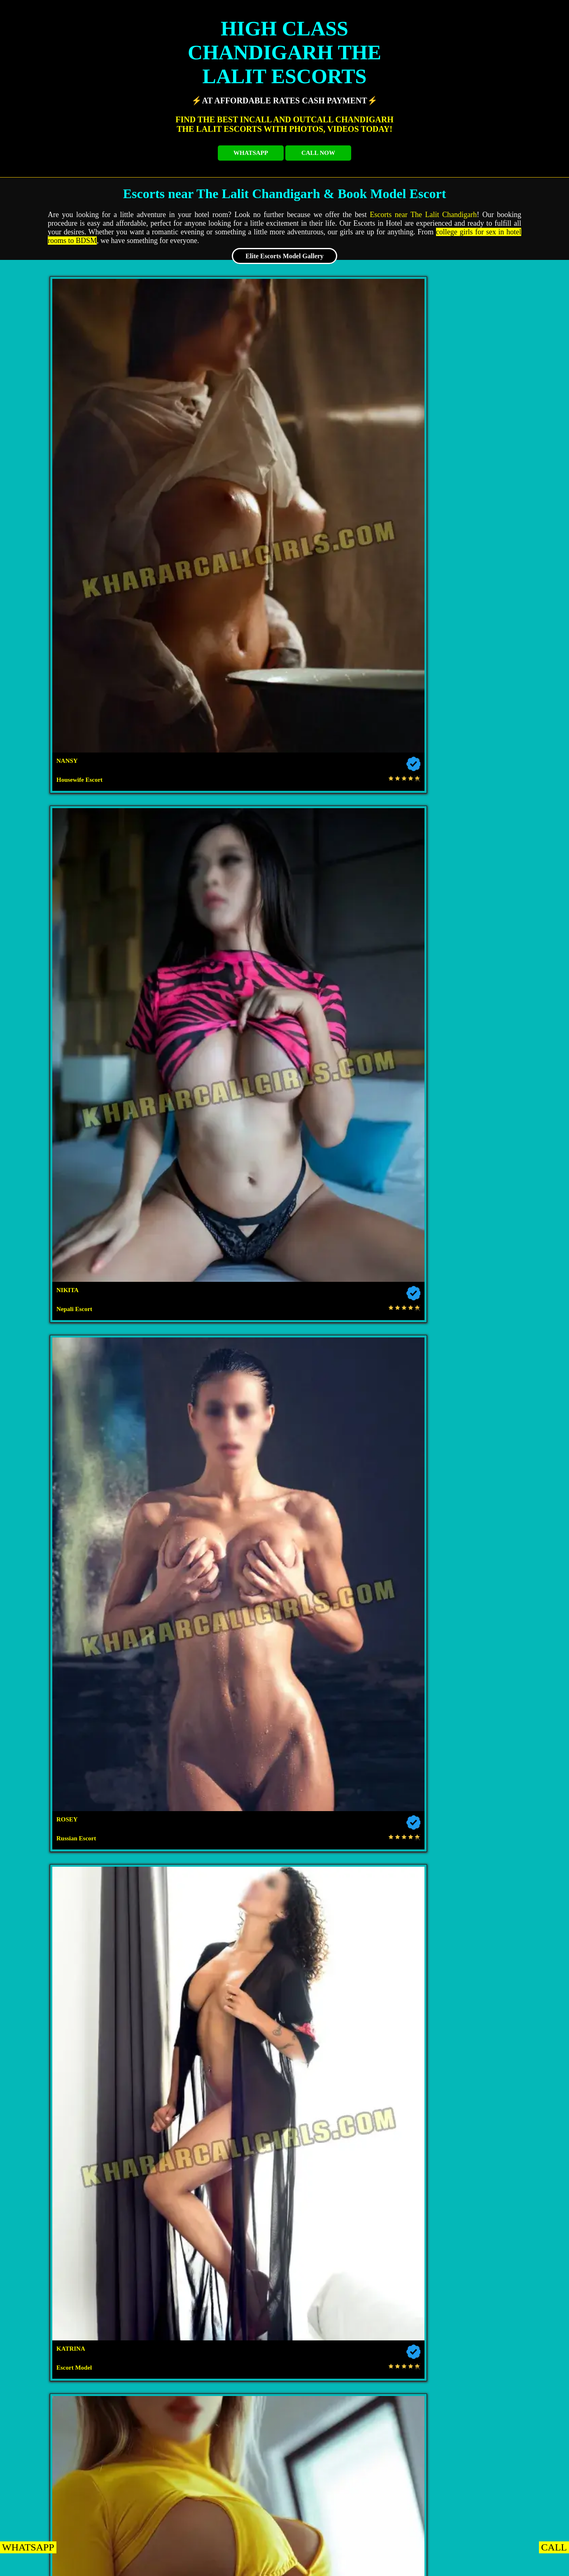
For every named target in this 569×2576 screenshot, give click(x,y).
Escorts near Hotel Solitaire (350, 2024)
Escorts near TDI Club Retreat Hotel (266, 2003)
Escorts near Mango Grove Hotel (350, 2234)
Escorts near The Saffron (426, 2444)
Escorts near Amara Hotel (217, 2066)
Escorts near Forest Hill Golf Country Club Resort (417, 2003)
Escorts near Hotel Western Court (83, 2066)
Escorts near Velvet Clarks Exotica (217, 2297)
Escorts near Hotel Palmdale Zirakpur (83, 2508)
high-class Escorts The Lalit (141, 1412)
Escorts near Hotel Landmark (350, 2150)
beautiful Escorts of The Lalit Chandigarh (357, 1665)
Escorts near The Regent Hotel (216, 2024)
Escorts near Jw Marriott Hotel (83, 1961)
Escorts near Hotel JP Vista (217, 2318)
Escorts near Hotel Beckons (351, 2045)
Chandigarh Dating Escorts (350, 1919)
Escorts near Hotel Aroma (132, 2003)
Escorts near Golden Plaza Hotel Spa (83, 2297)
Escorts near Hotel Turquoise (83, 2234)
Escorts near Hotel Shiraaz (292, 2444)
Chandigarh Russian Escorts (217, 1898)
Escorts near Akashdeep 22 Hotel (350, 2192)
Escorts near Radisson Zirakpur (283, 2339)
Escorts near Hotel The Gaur (350, 2087)
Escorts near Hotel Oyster (83, 2024)
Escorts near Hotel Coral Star (83, 2255)
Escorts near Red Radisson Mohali (484, 1940)
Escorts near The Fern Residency (217, 2234)
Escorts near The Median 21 (484, 2108)
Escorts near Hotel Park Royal (350, 2465)
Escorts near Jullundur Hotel (83, 2192)
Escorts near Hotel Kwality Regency (217, 2171)
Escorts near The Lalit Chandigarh (423, 214)
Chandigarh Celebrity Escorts (350, 1898)
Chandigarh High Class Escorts (484, 1898)
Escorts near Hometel (484, 1982)
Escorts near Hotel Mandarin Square (284, 2360)
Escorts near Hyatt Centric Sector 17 (83, 1982)
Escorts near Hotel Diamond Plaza (421, 2129)
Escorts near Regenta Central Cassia (417, 2339)
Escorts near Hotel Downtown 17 (217, 2192)
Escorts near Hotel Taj (350, 1982)
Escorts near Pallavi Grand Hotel (484, 2465)
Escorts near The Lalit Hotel (217, 1961)
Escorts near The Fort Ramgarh (283, 2423)
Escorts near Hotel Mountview (484, 1961)
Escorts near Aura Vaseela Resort (484, 2024)
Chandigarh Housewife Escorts (484, 1877)
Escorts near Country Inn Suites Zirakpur (422, 2360)
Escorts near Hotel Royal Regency (350, 2318)
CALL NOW (318, 153)
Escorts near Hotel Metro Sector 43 (83, 2087)
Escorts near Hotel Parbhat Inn (83, 2465)
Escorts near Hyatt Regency (350, 1961)
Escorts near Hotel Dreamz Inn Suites (484, 2276)
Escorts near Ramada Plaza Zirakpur (83, 2318)
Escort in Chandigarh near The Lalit (251, 1523)
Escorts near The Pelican (217, 2255)
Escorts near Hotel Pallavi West (425, 2486)
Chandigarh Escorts (83, 1877)
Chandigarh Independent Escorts (216, 1877)
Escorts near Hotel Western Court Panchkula (150, 2444)
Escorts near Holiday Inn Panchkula (291, 2486)
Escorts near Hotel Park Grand (484, 2045)
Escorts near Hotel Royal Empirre (295, 2402)
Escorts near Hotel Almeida (83, 2276)
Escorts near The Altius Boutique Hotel (350, 2213)
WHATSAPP (250, 153)
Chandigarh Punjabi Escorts (350, 1940)
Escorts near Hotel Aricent (484, 2192)
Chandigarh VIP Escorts (350, 1877)
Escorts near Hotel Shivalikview (350, 2108)
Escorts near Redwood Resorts (150, 2423)
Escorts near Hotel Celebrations (484, 2318)
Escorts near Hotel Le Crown (217, 2108)
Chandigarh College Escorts (83, 1919)
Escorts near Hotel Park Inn (83, 2108)
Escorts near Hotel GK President (216, 2087)
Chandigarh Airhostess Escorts (216, 1919)
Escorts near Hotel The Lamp (484, 2381)
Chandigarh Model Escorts (484, 1919)
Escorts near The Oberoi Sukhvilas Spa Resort (150, 2402)
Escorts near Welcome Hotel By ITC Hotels (150, 2486)
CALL (554, 2547)
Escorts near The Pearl (484, 2234)
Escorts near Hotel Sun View (287, 2129)
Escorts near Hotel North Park (216, 2508)
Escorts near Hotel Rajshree (350, 2255)
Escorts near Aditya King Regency (350, 2508)
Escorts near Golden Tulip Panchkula (429, 2402)
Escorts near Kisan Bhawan (215, 2213)
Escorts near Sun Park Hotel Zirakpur (350, 2381)
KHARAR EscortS (113, 2565)
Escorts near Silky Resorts (484, 2255)
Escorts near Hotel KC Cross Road (417, 2423)
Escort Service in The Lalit (481, 878)
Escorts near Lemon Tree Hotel (485, 2213)
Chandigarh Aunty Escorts (217, 1940)
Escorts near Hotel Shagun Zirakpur (150, 2339)
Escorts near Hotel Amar (484, 2171)
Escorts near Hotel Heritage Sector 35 (484, 2087)
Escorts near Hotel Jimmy (83, 2150)
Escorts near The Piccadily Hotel (350, 2171)
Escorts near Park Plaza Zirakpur (83, 2381)
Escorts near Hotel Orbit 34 (484, 2150)
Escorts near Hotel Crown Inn (350, 2066)
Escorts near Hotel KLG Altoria (83, 2045)
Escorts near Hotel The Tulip (484, 2066)
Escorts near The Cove (216, 2465)
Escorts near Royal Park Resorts (484, 2297)
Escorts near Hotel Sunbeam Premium (216, 2150)
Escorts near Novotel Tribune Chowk (217, 1982)
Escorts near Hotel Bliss (216, 2045)
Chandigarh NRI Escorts (83, 1898)
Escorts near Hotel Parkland (350, 2297)
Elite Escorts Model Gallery (284, 255)
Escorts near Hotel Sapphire (216, 2276)
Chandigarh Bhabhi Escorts (83, 1940)
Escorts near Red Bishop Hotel (484, 2508)
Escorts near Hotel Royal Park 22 (83, 2171)
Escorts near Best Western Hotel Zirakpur (146, 2360)
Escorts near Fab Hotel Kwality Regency (149, 2129)
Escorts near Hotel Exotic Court (82, 2213)
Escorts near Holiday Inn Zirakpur (217, 2381)
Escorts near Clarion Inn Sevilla (350, 2276)
